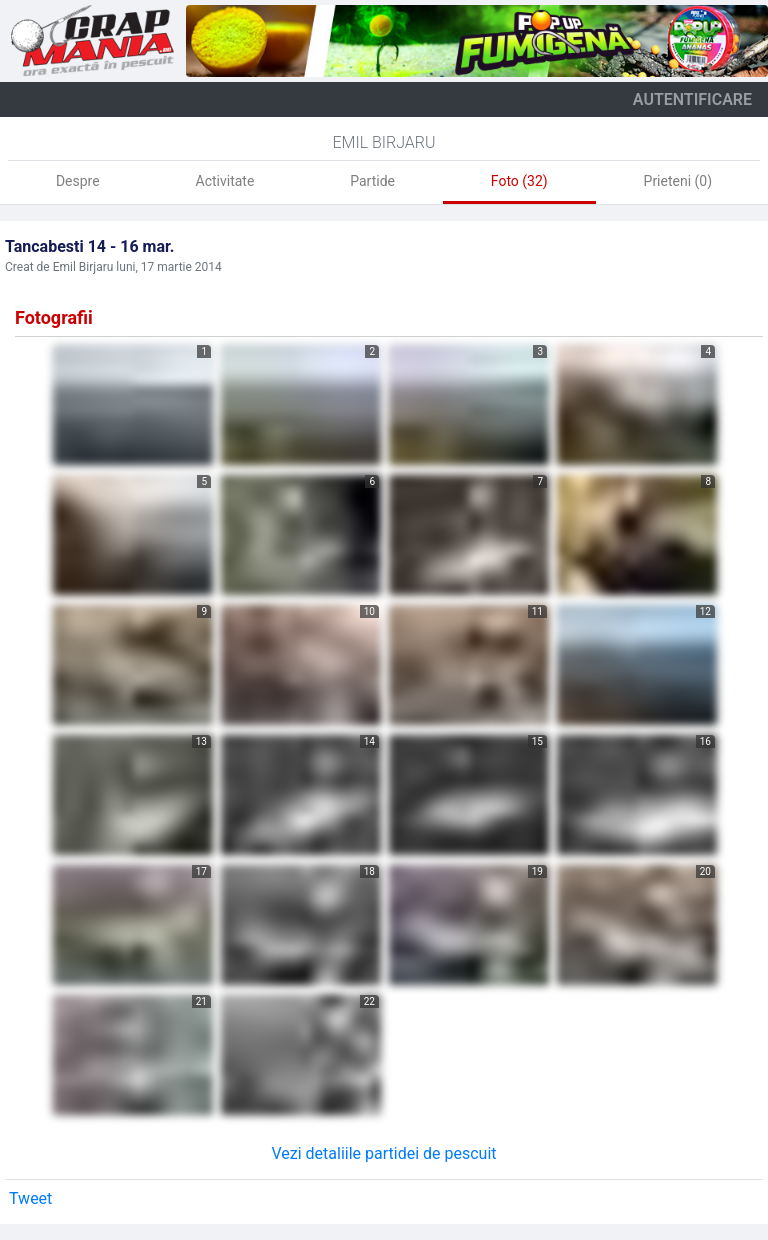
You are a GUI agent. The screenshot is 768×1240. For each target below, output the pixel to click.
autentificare (692, 99)
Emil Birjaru (383, 142)
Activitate (225, 181)
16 (705, 741)
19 (537, 871)
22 (369, 1001)
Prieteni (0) (678, 181)
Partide (372, 181)
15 (537, 741)
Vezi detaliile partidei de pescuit (383, 1153)
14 (369, 741)
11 (537, 611)
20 (705, 871)
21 (201, 1001)
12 (705, 611)
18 (369, 871)
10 (369, 611)
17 (201, 871)
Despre (78, 181)
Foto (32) (519, 181)
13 (201, 741)
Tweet (30, 1198)
